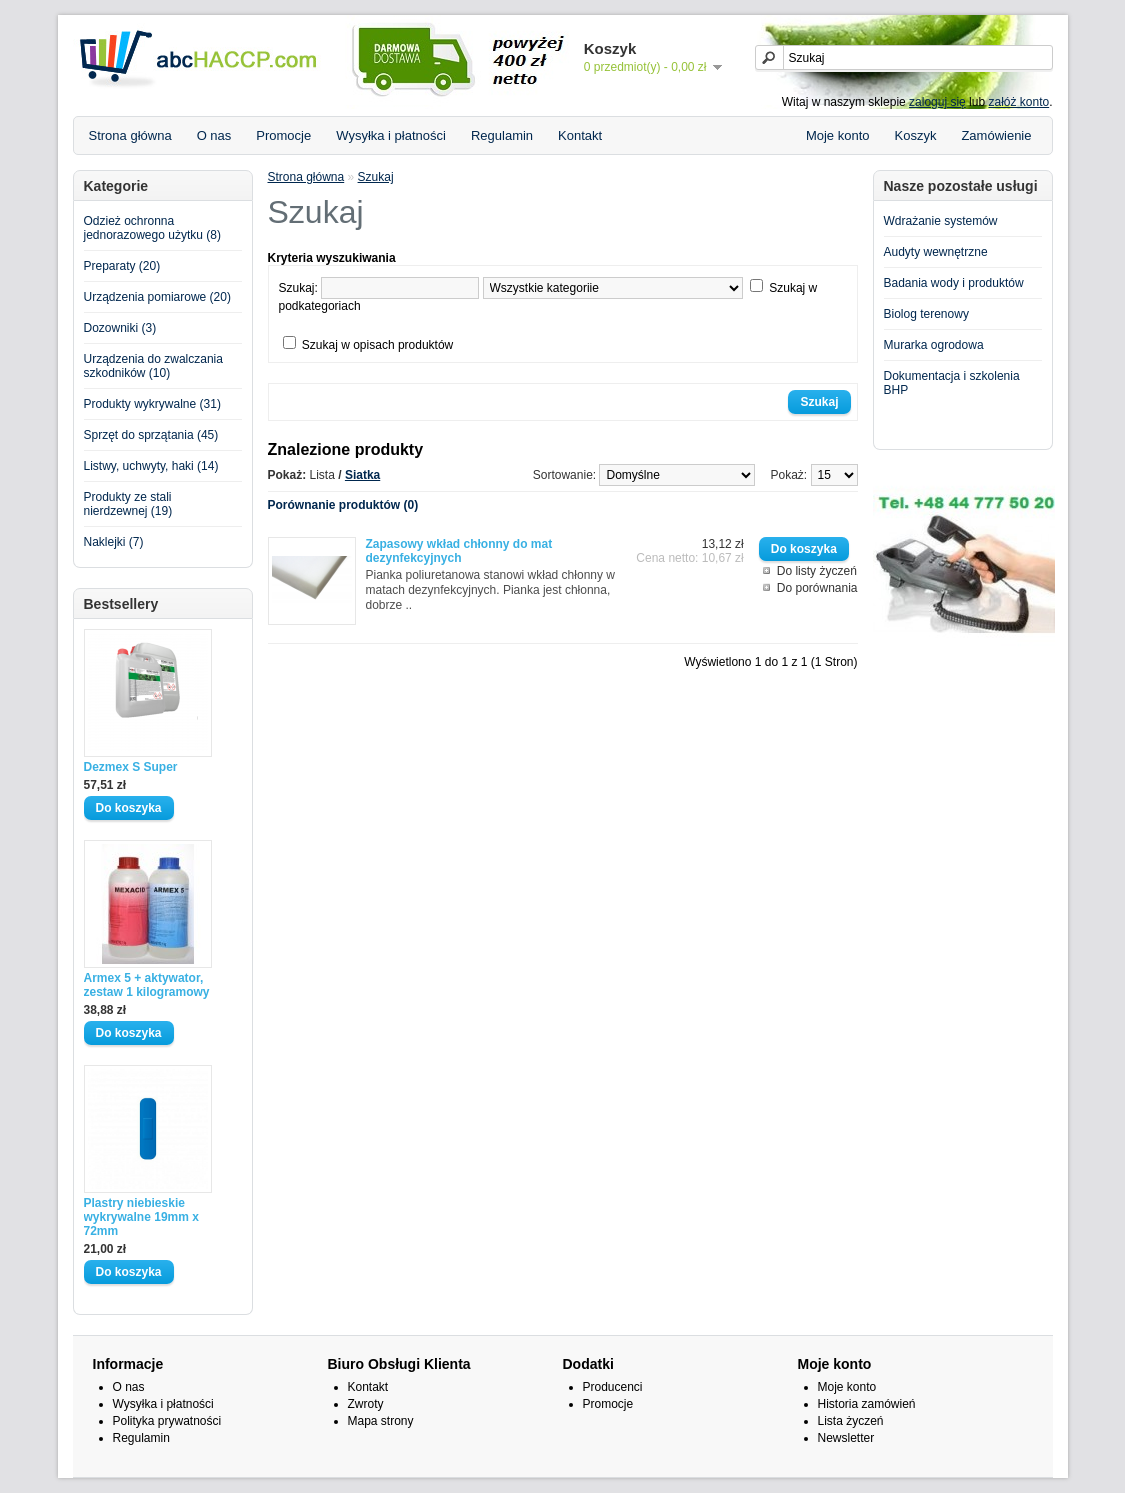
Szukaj (376, 177)
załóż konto (1018, 102)
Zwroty (366, 1404)
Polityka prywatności (167, 1421)
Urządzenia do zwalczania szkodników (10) (153, 366)
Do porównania (817, 588)
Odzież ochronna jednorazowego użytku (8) (152, 228)
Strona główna (130, 135)
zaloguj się (937, 102)
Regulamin (502, 135)
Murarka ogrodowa (934, 345)
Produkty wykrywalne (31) (152, 404)
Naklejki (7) (114, 542)
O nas (214, 135)
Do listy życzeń (817, 571)
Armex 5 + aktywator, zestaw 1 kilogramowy (147, 985)
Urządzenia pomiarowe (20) (157, 297)
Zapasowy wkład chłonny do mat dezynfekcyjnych (459, 551)
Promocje (283, 135)
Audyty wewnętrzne (936, 252)
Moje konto (838, 135)
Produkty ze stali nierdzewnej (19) (128, 504)
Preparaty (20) (122, 266)
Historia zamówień (867, 1404)
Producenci (613, 1387)
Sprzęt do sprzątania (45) (151, 435)
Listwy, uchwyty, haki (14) (151, 466)
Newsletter (846, 1438)
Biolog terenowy (926, 314)
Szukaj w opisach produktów (377, 345)
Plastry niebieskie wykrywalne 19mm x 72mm (141, 1217)
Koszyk (916, 135)
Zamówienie (996, 135)
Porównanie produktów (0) (343, 505)
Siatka (362, 475)
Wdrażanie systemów (941, 221)
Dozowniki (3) (120, 328)
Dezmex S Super (131, 767)
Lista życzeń (851, 1421)
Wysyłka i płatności (391, 135)
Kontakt (580, 135)
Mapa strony (381, 1421)
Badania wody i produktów (954, 283)
